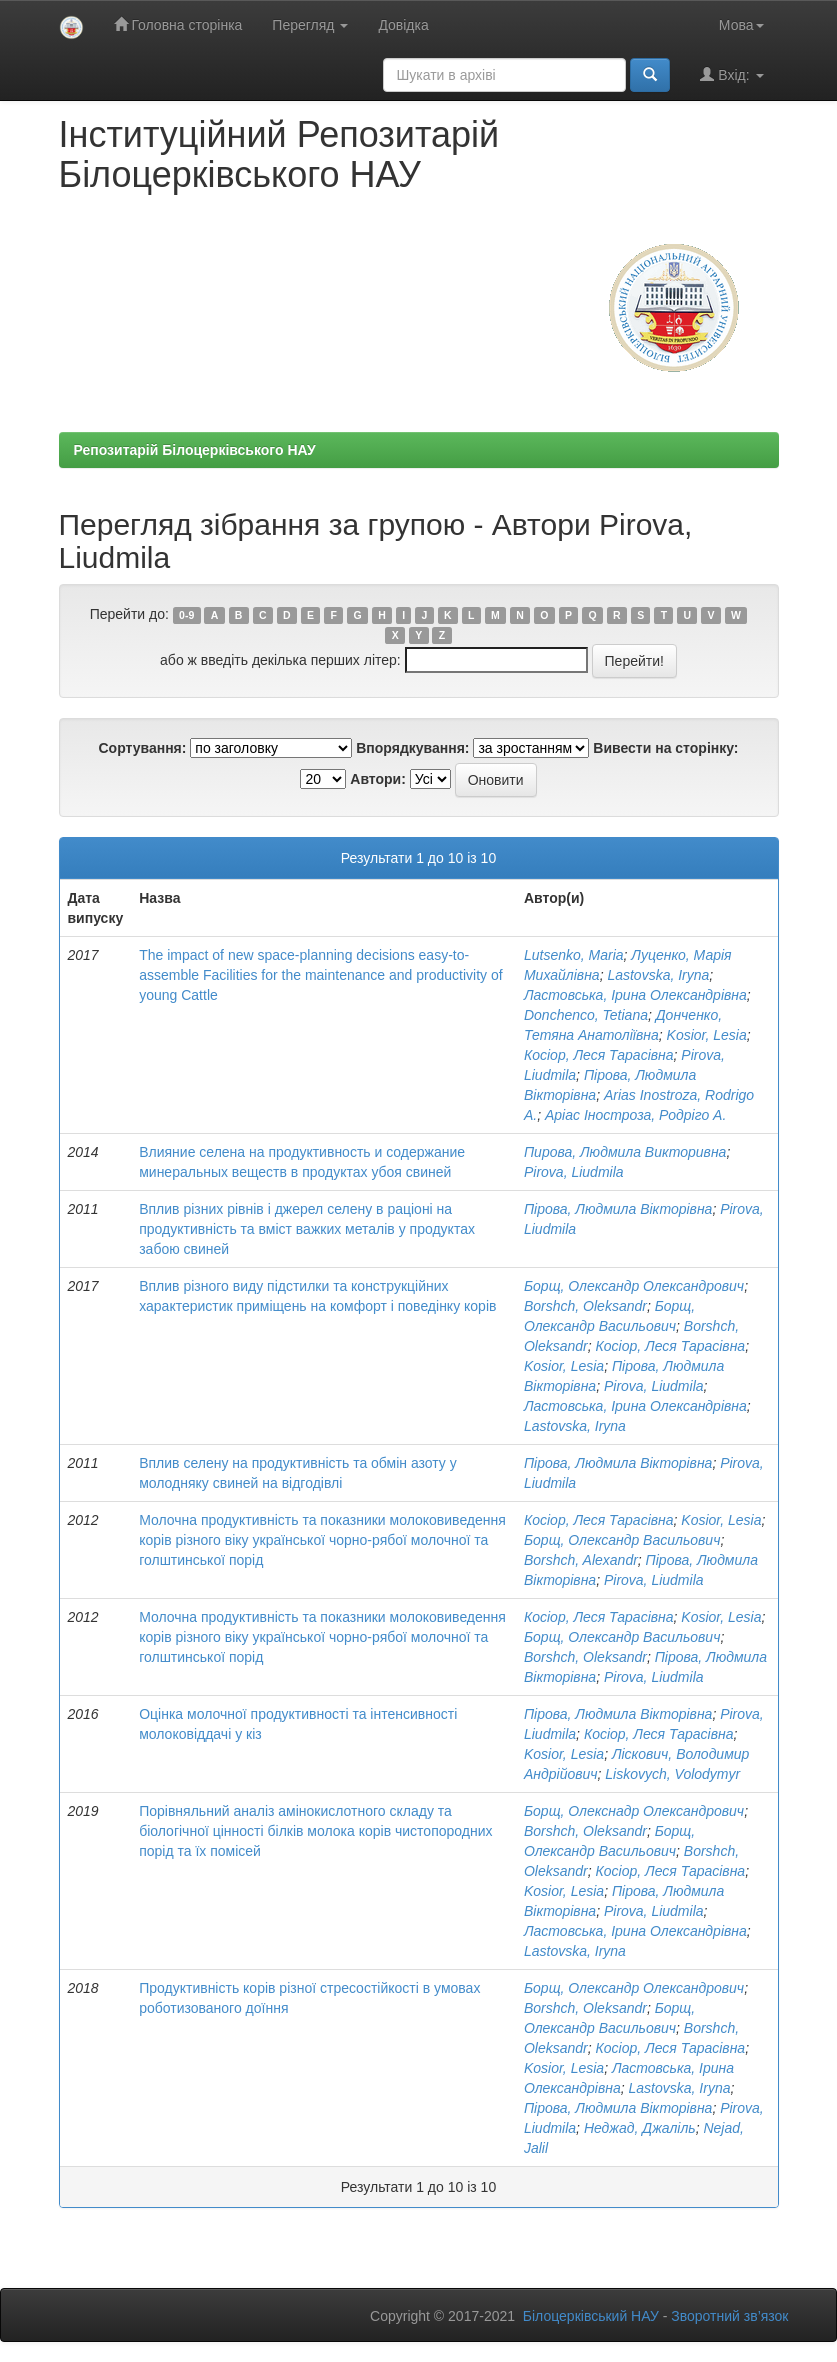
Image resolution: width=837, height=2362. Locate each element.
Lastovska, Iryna (658, 975)
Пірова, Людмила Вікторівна (618, 1209)
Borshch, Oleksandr (585, 1306)
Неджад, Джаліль (640, 2128)
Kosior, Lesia (707, 1035)
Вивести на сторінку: (665, 748)
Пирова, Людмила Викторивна (625, 1152)
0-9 (186, 615)
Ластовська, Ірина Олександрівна (635, 995)
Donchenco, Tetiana (586, 1015)
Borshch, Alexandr (581, 1560)
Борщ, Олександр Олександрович (634, 1286)
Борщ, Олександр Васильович (622, 1540)
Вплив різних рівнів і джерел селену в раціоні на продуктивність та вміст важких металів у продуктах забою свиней (307, 1229)
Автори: (378, 779)
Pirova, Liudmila (574, 1172)
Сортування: (142, 748)
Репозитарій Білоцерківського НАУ (195, 450)
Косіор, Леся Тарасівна (599, 1055)
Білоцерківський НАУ (591, 2316)
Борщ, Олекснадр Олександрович (634, 1811)
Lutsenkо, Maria (574, 955)
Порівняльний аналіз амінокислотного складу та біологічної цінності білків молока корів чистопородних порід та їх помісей (315, 1831)
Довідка (403, 25)
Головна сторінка (178, 24)
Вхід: (731, 74)
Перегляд (310, 25)
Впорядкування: (412, 748)
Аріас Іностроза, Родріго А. (635, 1115)
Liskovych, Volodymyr (672, 1774)
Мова (741, 25)
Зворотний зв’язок (729, 2316)
